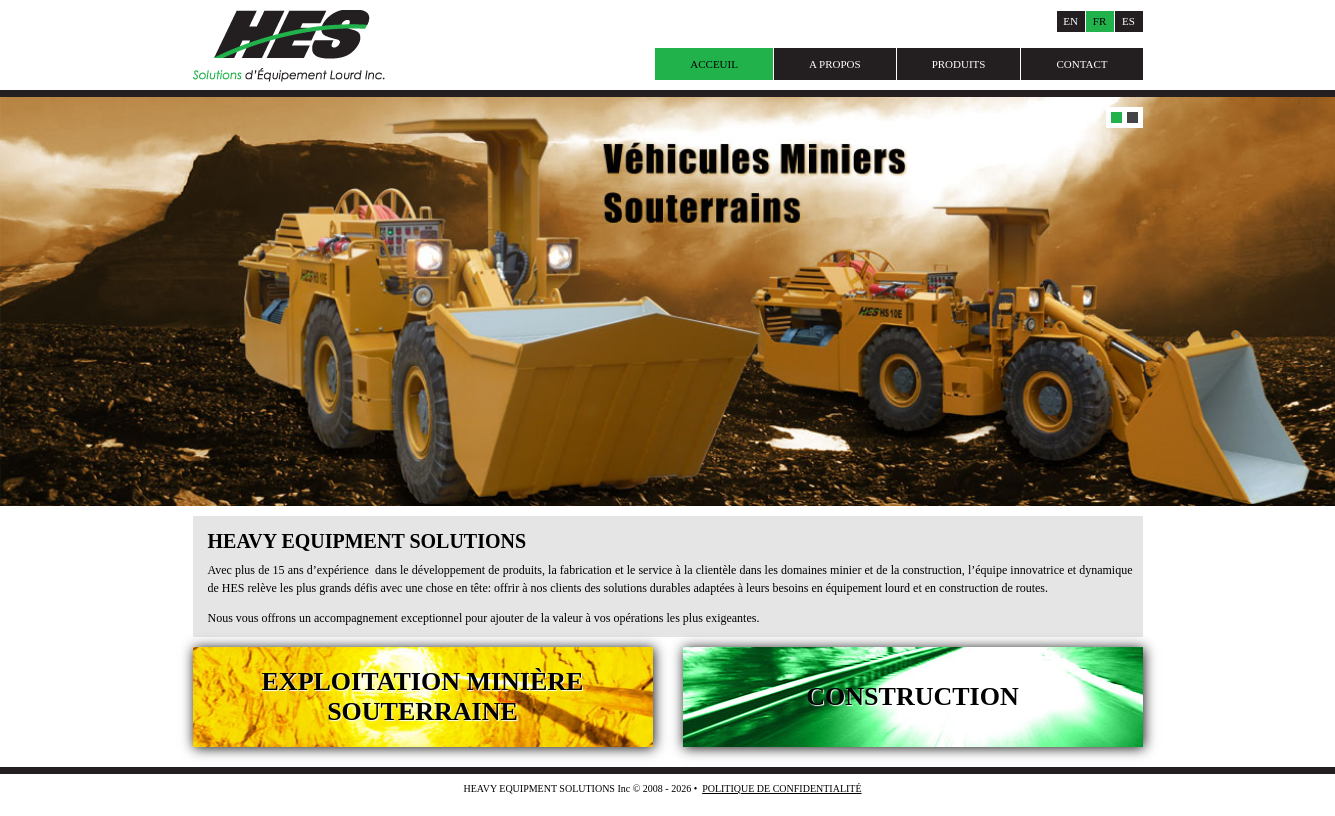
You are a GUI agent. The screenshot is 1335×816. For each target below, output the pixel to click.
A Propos (835, 64)
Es (1128, 21)
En (1070, 21)
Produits (959, 64)
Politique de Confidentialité (781, 788)
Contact (1081, 64)
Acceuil (714, 64)
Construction (912, 696)
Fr (1099, 21)
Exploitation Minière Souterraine (423, 696)
